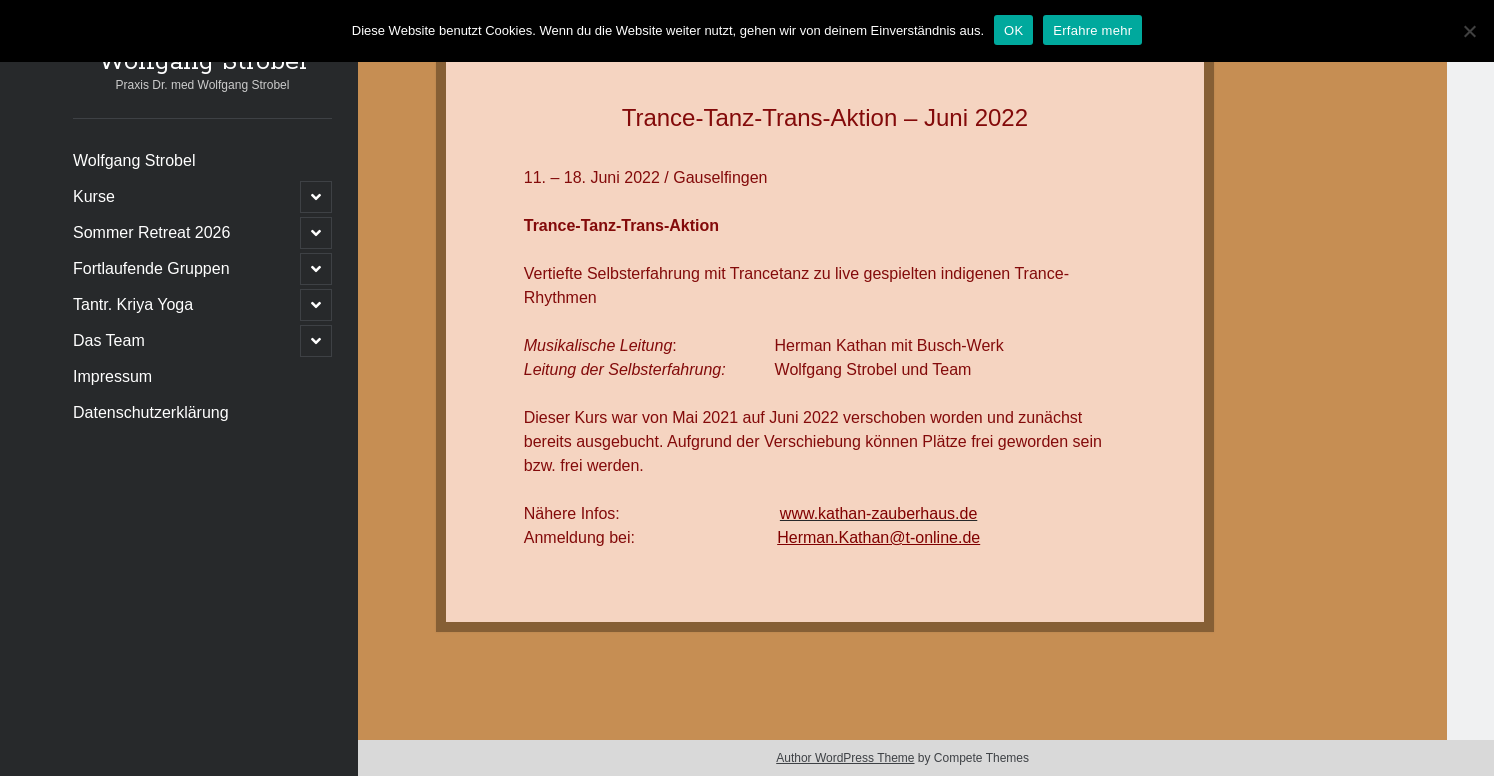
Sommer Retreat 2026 (151, 232)
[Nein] (1469, 31)
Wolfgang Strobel (202, 62)
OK (1013, 30)
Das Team (109, 340)
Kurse (94, 196)
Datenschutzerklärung (151, 412)
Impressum (112, 376)
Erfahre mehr (1092, 30)
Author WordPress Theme (845, 758)
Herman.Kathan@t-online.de (878, 537)
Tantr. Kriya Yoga (133, 304)
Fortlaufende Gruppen (151, 268)
